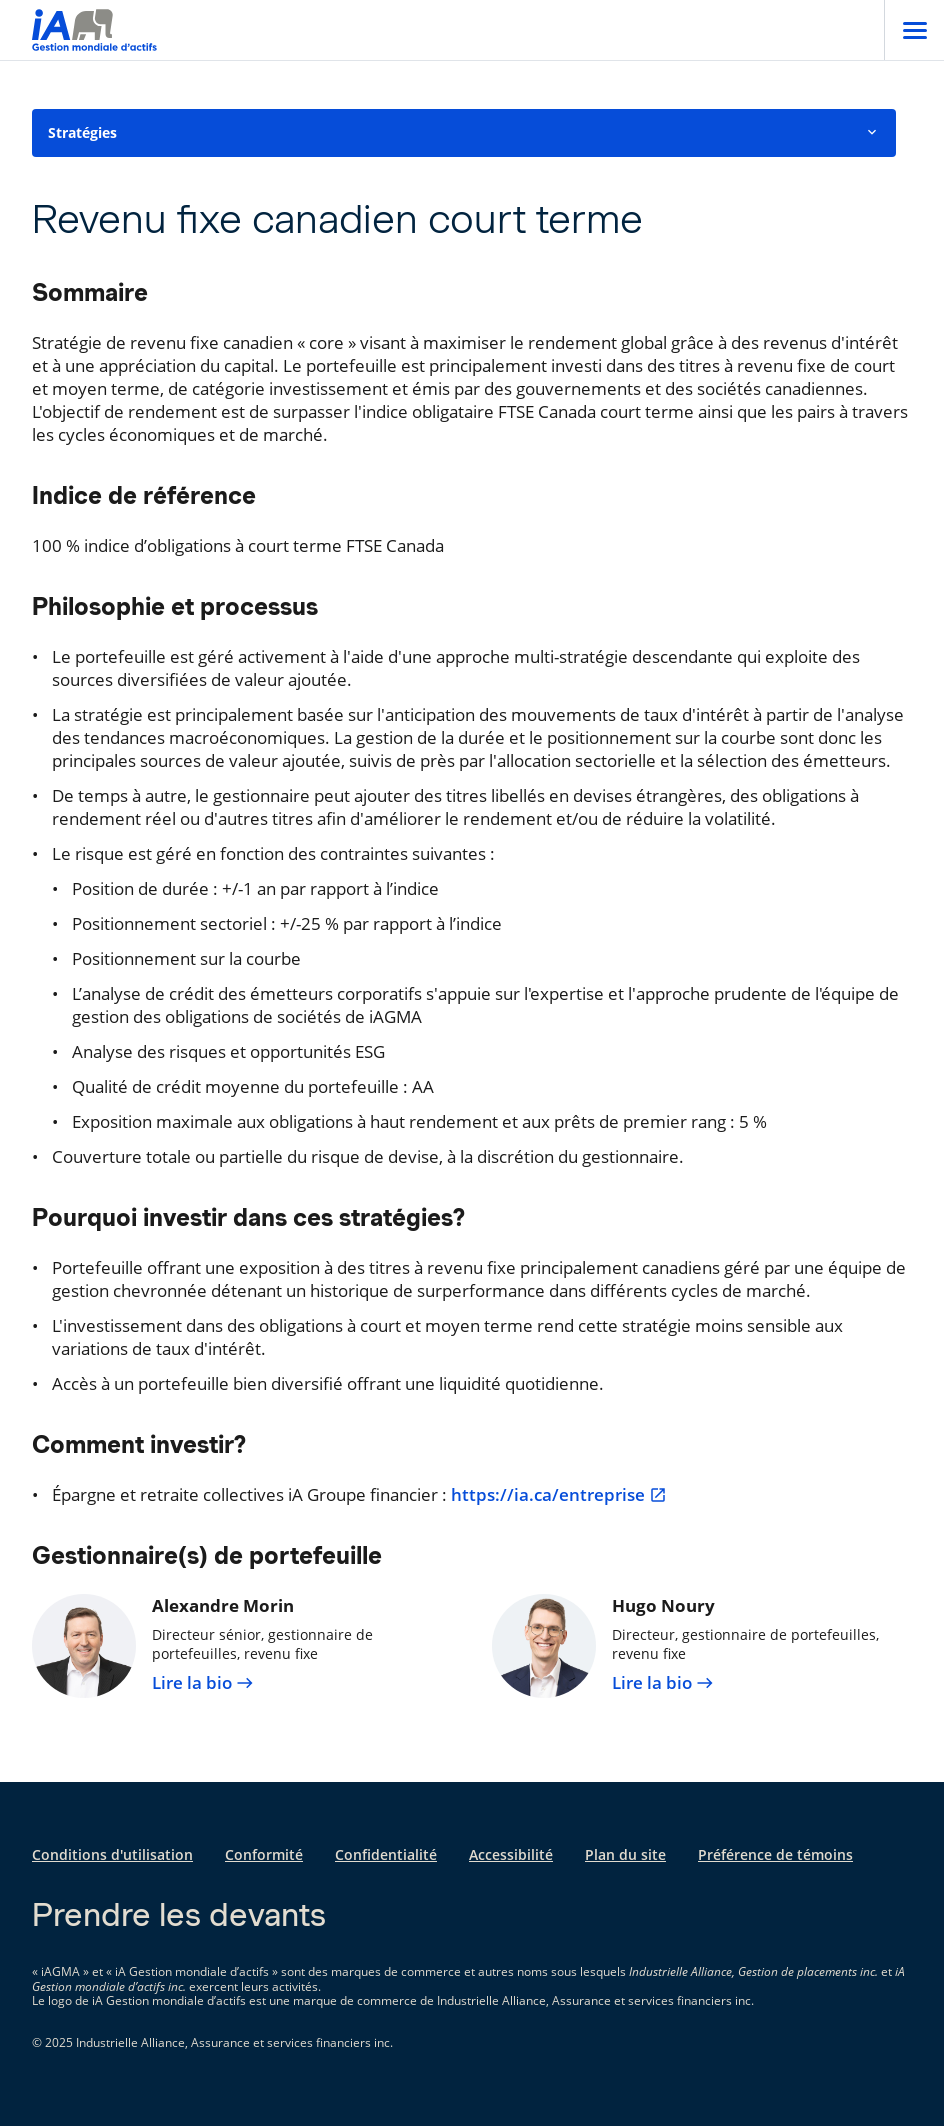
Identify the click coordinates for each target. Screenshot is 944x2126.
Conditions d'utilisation (112, 1854)
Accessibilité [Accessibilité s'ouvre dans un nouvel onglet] (511, 1854)
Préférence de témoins (775, 1854)
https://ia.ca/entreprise (559, 1495)
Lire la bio (203, 1683)
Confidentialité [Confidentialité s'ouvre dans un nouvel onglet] (386, 1854)
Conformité (264, 1854)
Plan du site (625, 1854)
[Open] (914, 30)
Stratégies (464, 132)
